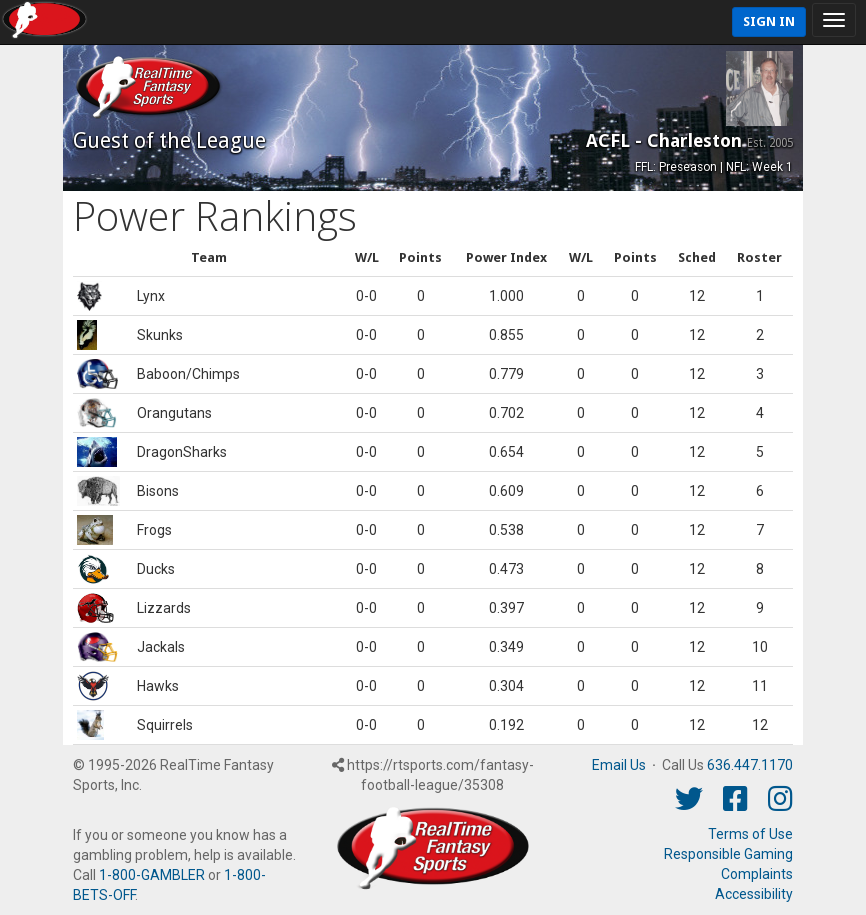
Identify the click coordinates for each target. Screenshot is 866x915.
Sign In (769, 21)
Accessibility (754, 894)
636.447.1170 (750, 765)
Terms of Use (750, 834)
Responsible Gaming (728, 854)
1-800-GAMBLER (152, 875)
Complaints (757, 874)
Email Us (619, 765)
